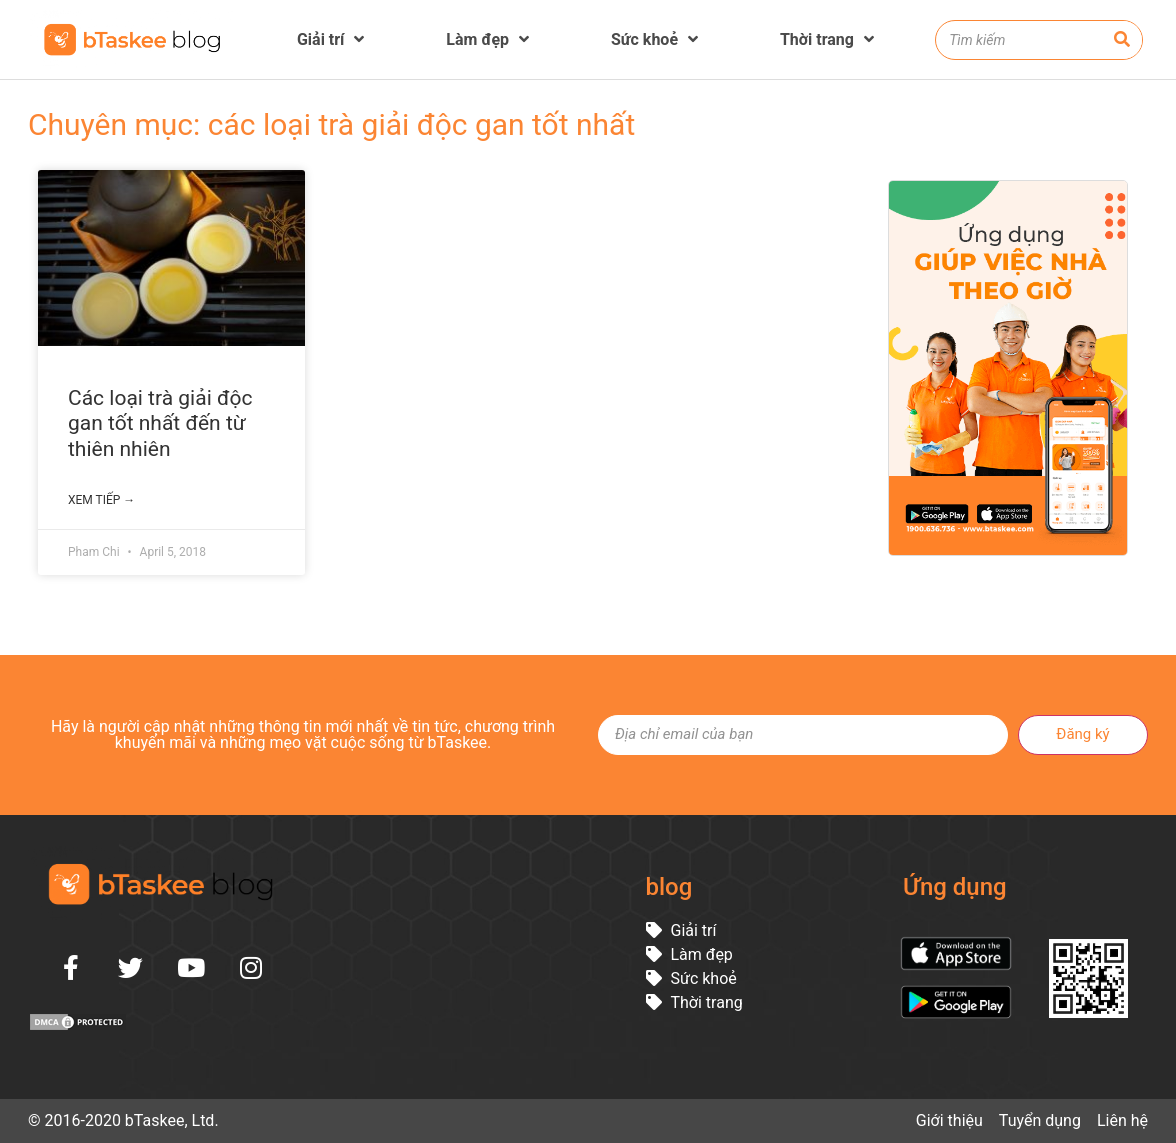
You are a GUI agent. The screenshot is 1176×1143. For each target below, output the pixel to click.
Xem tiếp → (101, 500)
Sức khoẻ (654, 39)
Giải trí (331, 39)
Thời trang (827, 39)
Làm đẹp (487, 39)
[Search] (1122, 40)
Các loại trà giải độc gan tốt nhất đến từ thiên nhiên (160, 423)
